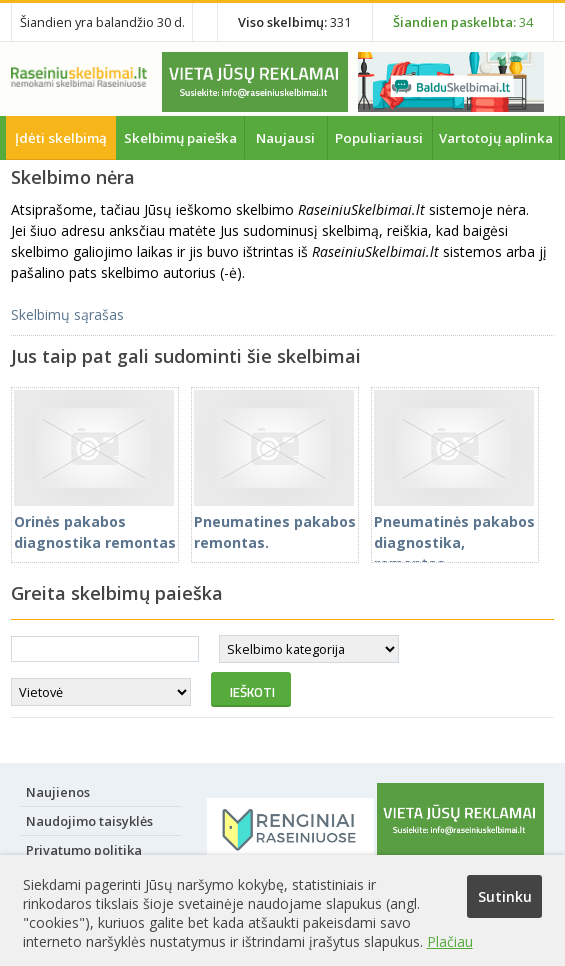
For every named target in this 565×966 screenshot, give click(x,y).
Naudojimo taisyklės (89, 821)
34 (463, 22)
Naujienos (58, 792)
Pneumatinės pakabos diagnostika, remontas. (454, 532)
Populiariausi (379, 138)
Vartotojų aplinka (496, 138)
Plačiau (450, 941)
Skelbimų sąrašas (67, 314)
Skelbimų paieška (180, 138)
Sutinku (505, 896)
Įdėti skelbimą (61, 138)
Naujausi (285, 138)
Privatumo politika (84, 850)
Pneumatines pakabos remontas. (275, 521)
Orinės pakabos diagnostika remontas (95, 521)
